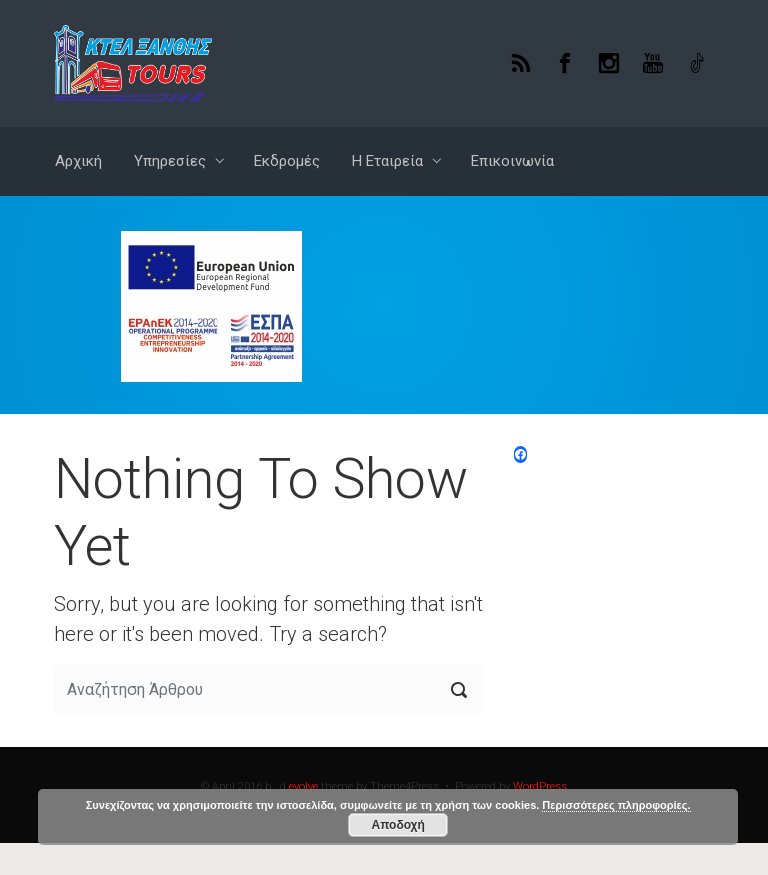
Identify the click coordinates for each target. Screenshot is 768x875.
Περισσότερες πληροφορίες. (616, 805)
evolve (303, 786)
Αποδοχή (398, 825)
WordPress (540, 786)
